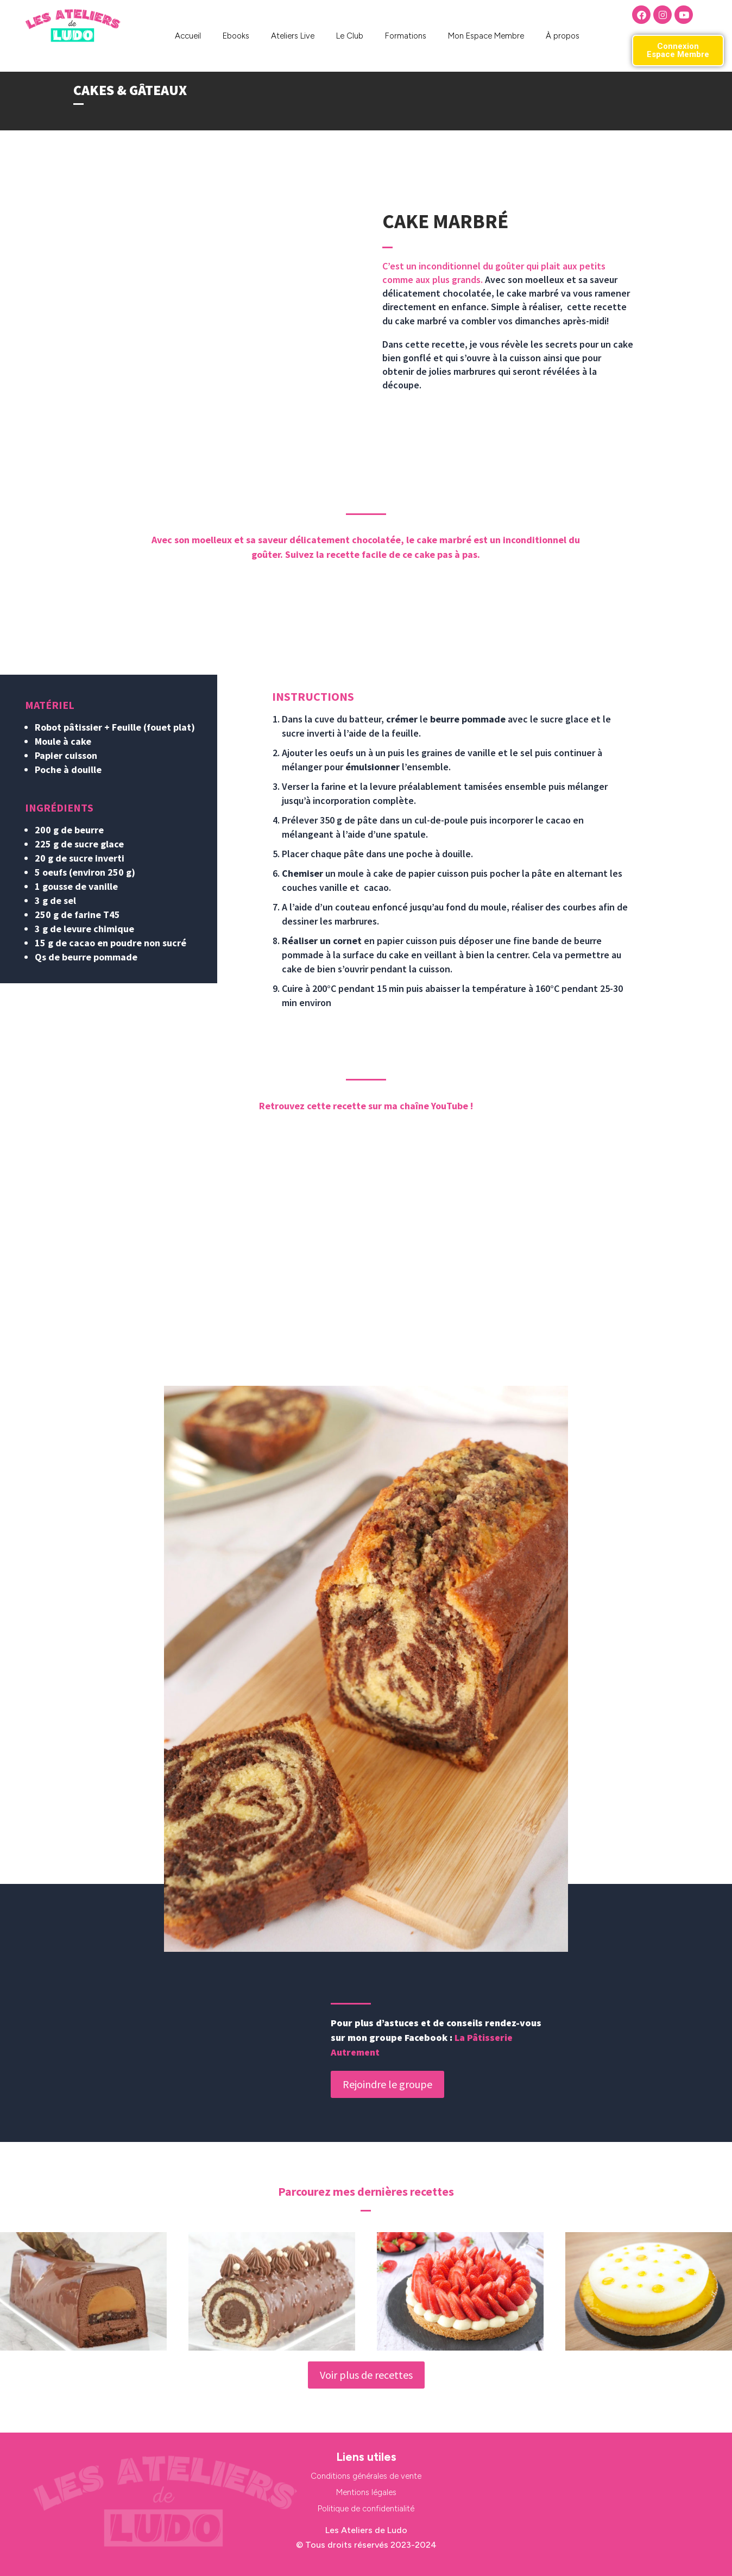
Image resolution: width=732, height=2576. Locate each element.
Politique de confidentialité (366, 2509)
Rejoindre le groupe (387, 2084)
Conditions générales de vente (366, 2476)
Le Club (349, 36)
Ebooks (236, 36)
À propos (562, 36)
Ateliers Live (292, 36)
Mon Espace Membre (486, 36)
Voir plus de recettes (366, 2375)
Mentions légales (366, 2492)
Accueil (188, 36)
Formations (405, 36)
